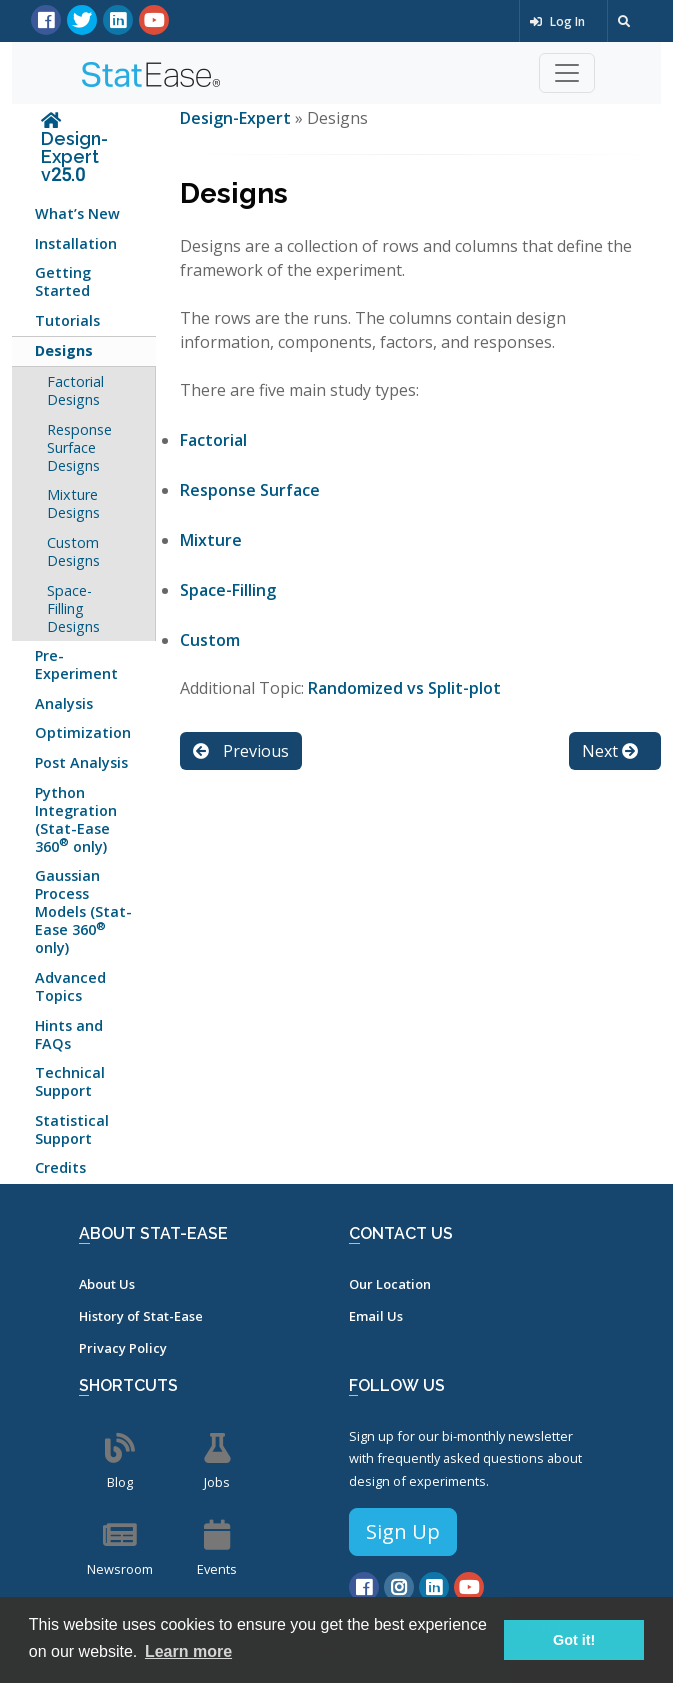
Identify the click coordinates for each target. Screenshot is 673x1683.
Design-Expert (237, 118)
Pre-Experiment (76, 664)
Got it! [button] (574, 1640)
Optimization (83, 732)
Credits (60, 1167)
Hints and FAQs (69, 1034)
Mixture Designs (73, 503)
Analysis (64, 703)
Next (610, 751)
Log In (557, 21)
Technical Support (70, 1081)
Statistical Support (72, 1129)
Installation (76, 243)
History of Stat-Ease (141, 1316)
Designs (64, 350)
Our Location (390, 1284)
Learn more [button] (188, 1651)
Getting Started (63, 281)
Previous (241, 751)
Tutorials (67, 320)
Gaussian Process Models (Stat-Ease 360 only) (83, 911)
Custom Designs (73, 551)
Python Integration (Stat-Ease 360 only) (76, 819)
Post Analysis (81, 762)
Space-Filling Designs (73, 608)
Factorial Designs (75, 390)
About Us (107, 1284)
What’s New (77, 213)
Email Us (376, 1316)
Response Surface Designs (79, 447)
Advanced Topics (70, 986)
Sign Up (403, 1531)
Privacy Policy (123, 1348)
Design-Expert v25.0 (74, 148)
